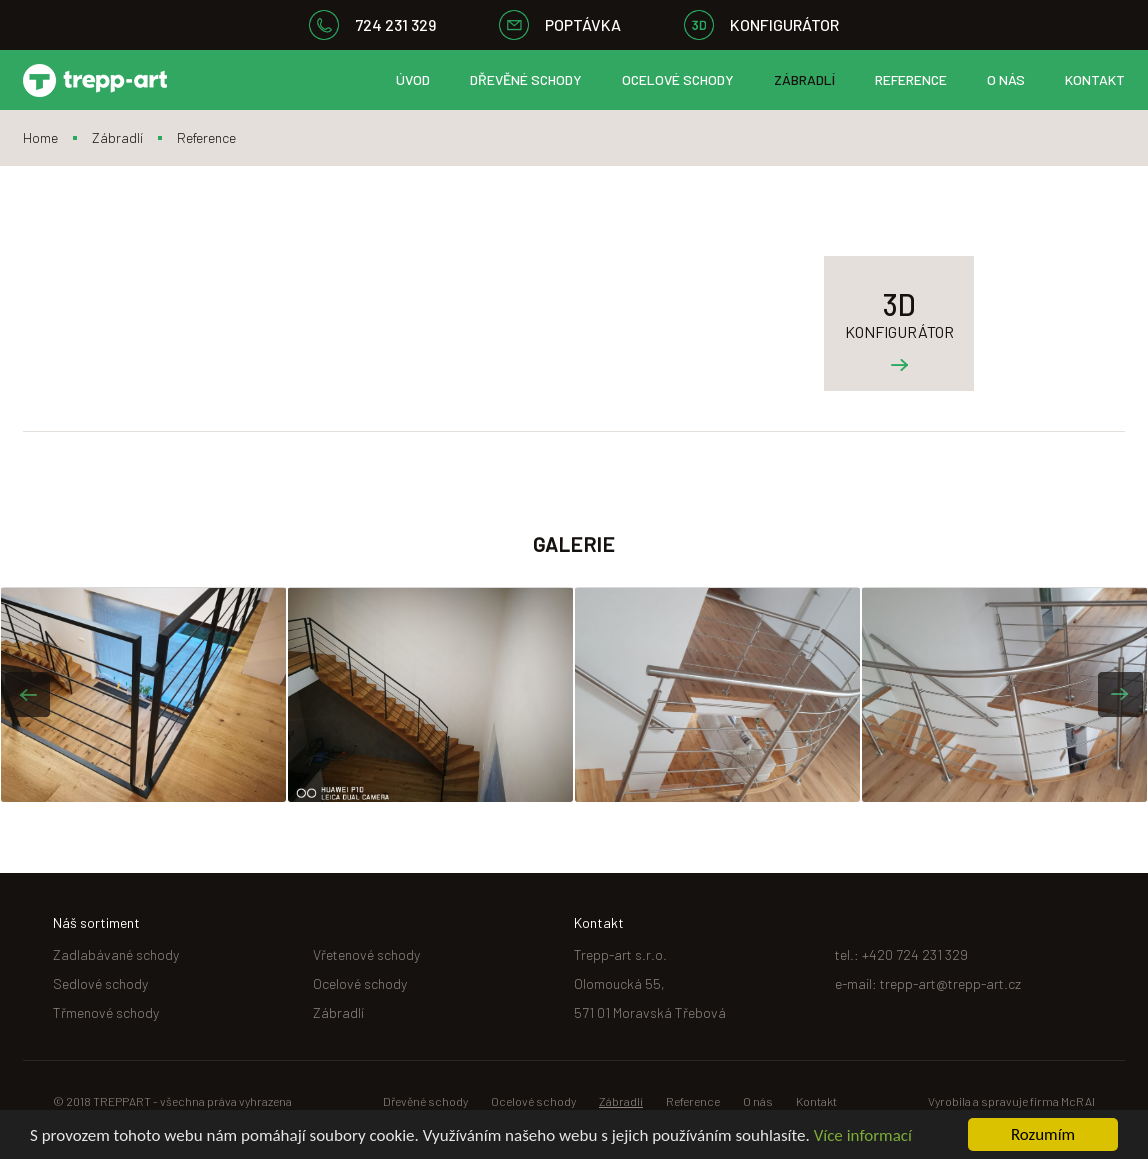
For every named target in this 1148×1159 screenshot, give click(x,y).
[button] (27, 694)
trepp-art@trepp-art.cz (950, 983)
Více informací (863, 1137)
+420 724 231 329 (915, 954)
